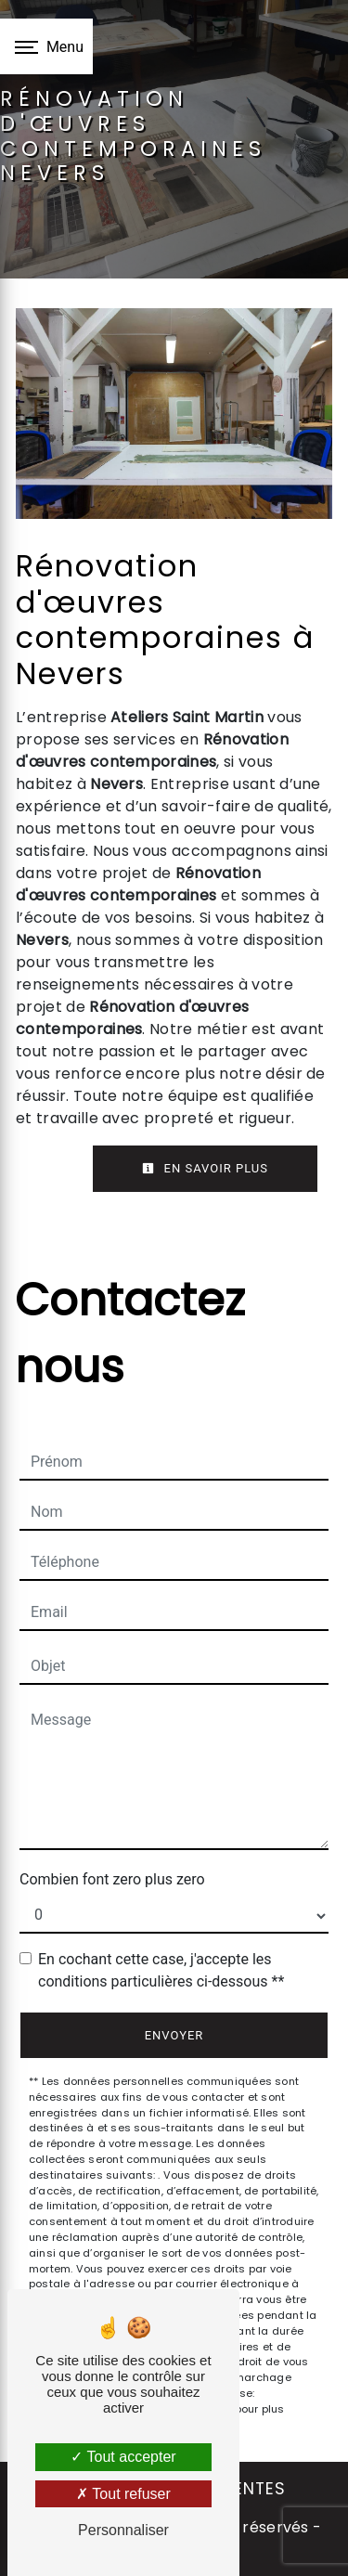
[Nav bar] (46, 46)
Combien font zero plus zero (112, 1879)
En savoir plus (205, 1168)
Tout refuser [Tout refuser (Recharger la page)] (123, 2494)
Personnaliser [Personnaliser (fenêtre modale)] (123, 2530)
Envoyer (174, 2035)
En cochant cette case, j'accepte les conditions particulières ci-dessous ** (161, 1970)
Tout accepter (123, 2457)
